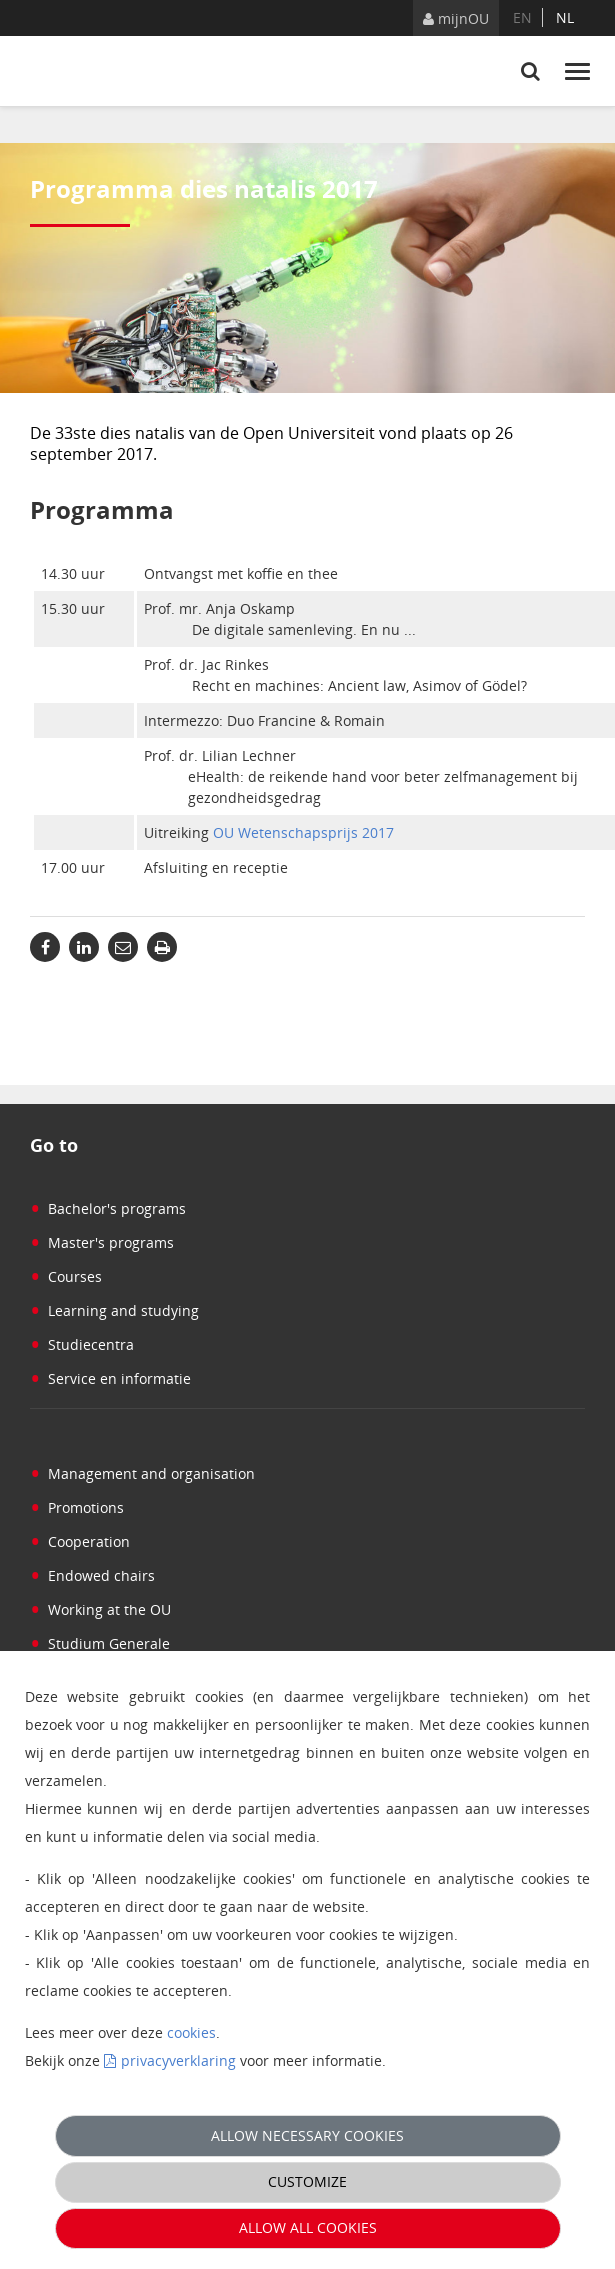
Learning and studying (114, 1310)
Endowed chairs (92, 1575)
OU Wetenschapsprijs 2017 (303, 832)
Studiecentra (82, 1344)
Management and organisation (142, 1473)
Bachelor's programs (108, 1208)
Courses (66, 1276)
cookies (191, 2032)
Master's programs (102, 1242)
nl (565, 17)
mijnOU (456, 18)
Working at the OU (100, 1609)
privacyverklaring (178, 2060)
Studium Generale (100, 1643)
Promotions (77, 1507)
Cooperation (80, 1541)
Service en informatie (110, 1378)
